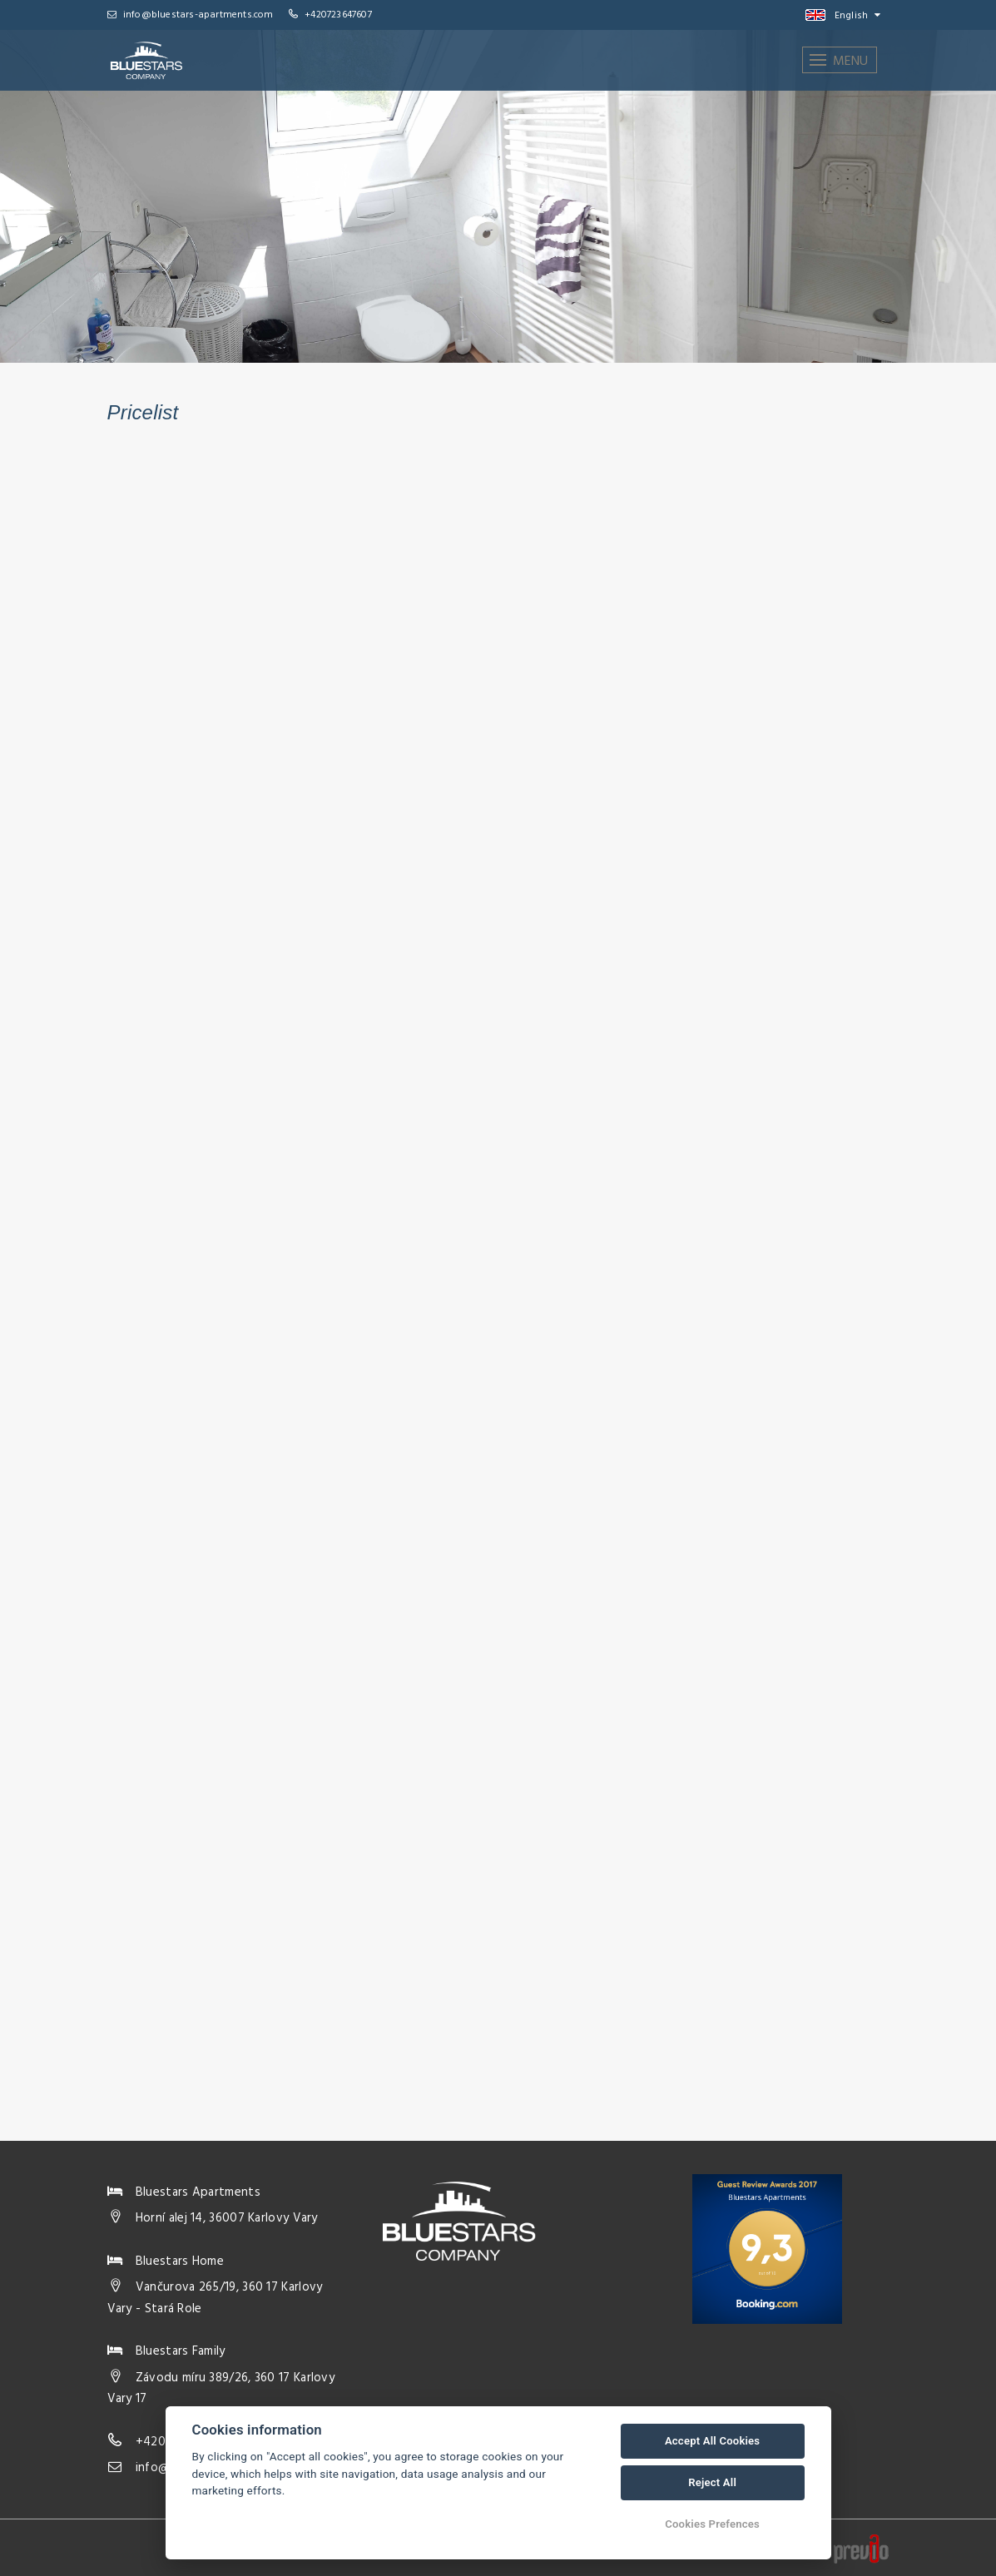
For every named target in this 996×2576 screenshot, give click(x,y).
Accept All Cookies (712, 2441)
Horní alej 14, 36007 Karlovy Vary (227, 2218)
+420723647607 (338, 15)
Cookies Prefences (712, 2524)
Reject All (712, 2482)
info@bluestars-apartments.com (190, 15)
